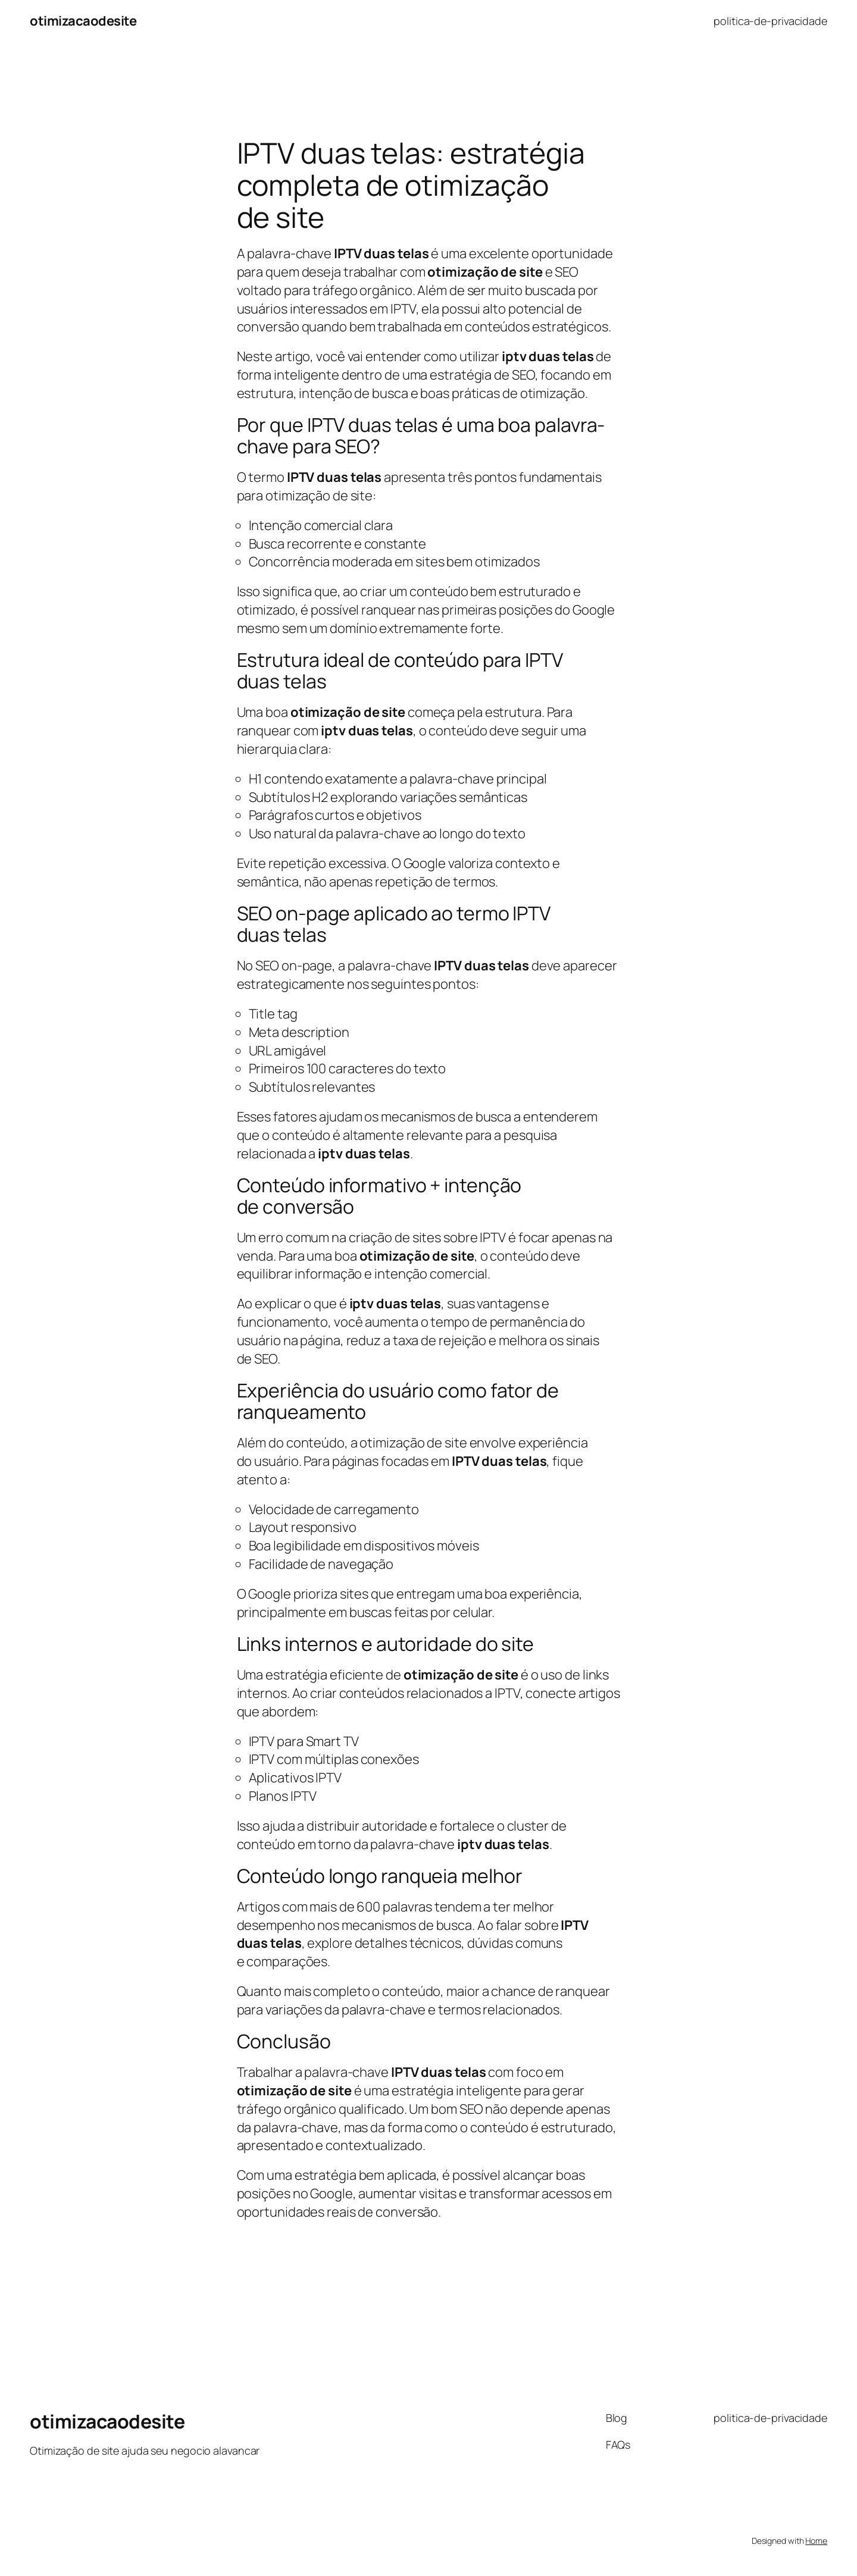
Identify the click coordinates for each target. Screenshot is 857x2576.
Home (816, 2540)
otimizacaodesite (83, 21)
